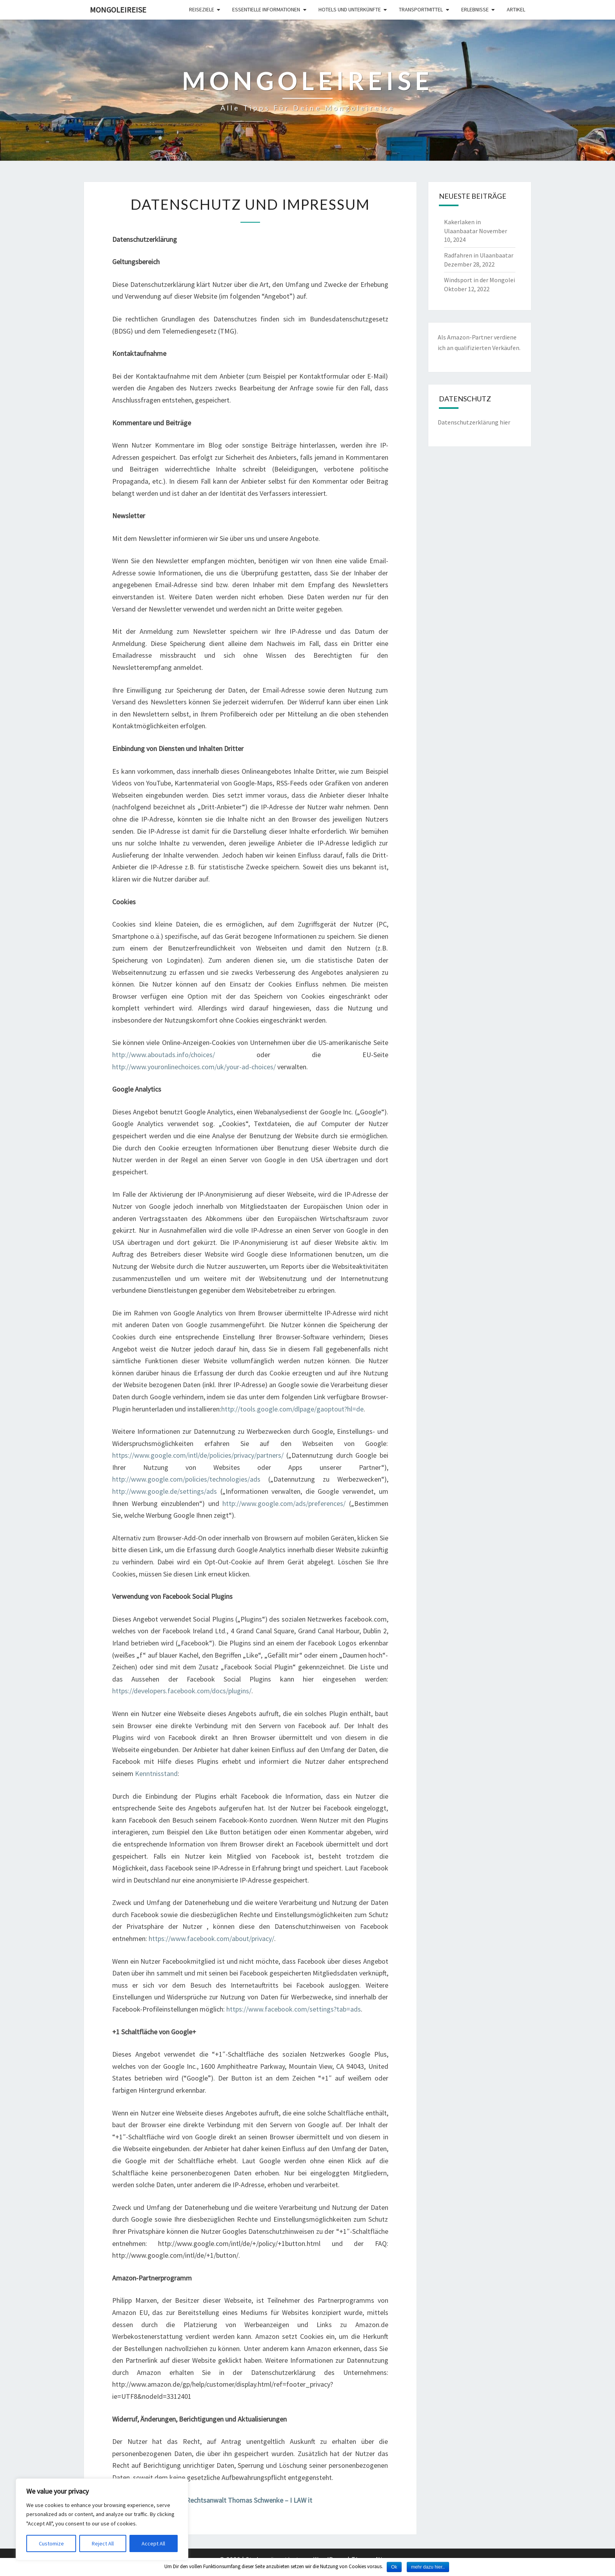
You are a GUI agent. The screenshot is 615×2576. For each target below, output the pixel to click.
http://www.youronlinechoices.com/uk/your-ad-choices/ (194, 1066)
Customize (51, 2543)
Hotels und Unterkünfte (349, 9)
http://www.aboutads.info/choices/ (163, 1054)
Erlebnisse (475, 9)
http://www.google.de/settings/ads (164, 1491)
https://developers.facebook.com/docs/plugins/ (181, 1690)
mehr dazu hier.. (428, 2567)
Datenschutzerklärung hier (474, 422)
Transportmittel (421, 9)
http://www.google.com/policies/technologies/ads (186, 1479)
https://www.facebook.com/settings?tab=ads (293, 2009)
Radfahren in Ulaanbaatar (478, 255)
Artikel (516, 9)
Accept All (153, 2543)
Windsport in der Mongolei (479, 280)
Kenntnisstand (156, 1773)
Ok (394, 2567)
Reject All (103, 2543)
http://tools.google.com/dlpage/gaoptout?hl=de (292, 1408)
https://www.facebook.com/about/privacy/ (211, 1938)
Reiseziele (201, 9)
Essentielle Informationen (266, 9)
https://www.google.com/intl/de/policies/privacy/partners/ (198, 1455)
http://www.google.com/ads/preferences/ (284, 1503)
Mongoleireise (118, 10)
